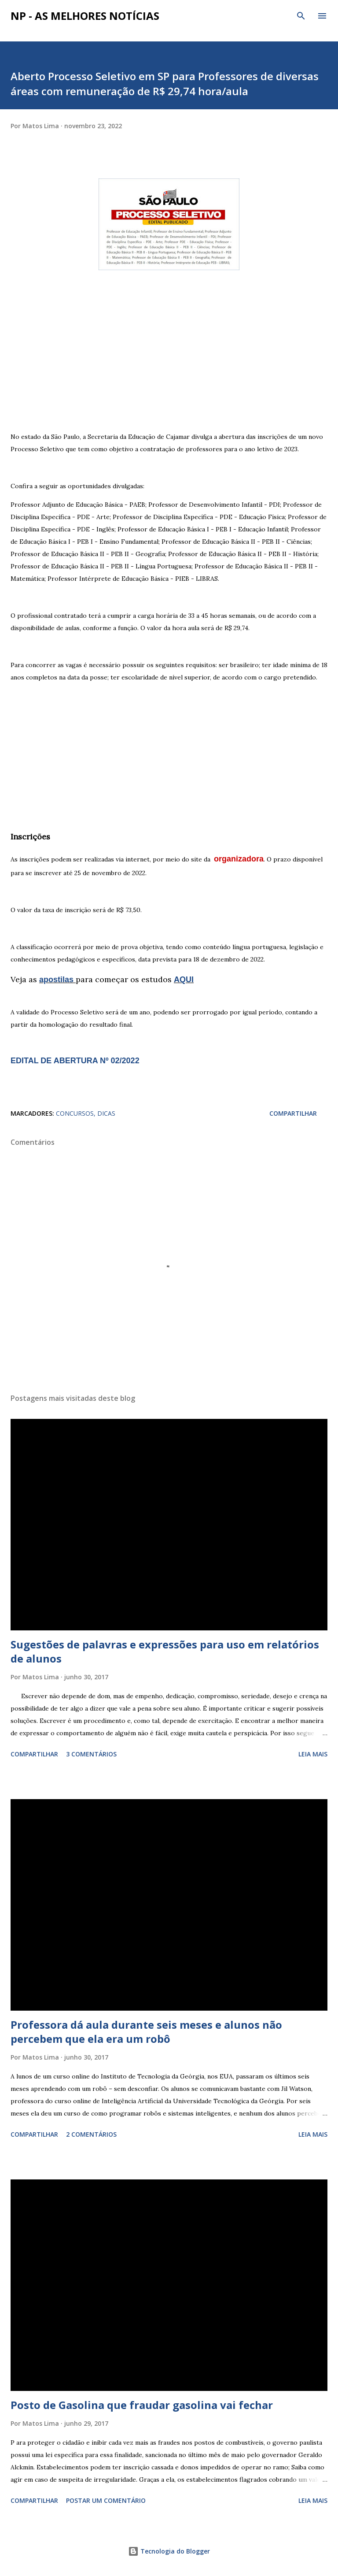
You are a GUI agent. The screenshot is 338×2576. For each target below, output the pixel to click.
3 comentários (91, 1754)
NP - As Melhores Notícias (85, 15)
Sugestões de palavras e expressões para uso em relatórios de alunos (165, 1651)
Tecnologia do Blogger (169, 2551)
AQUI (184, 979)
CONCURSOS (75, 1113)
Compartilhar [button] (293, 1113)
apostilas (57, 979)
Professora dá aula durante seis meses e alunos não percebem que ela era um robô (146, 2031)
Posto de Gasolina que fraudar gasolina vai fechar (142, 2405)
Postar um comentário (106, 2500)
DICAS (106, 1113)
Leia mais (312, 1754)
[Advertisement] (169, 356)
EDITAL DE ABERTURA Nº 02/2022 (75, 1060)
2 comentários (91, 2134)
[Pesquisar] (301, 16)
